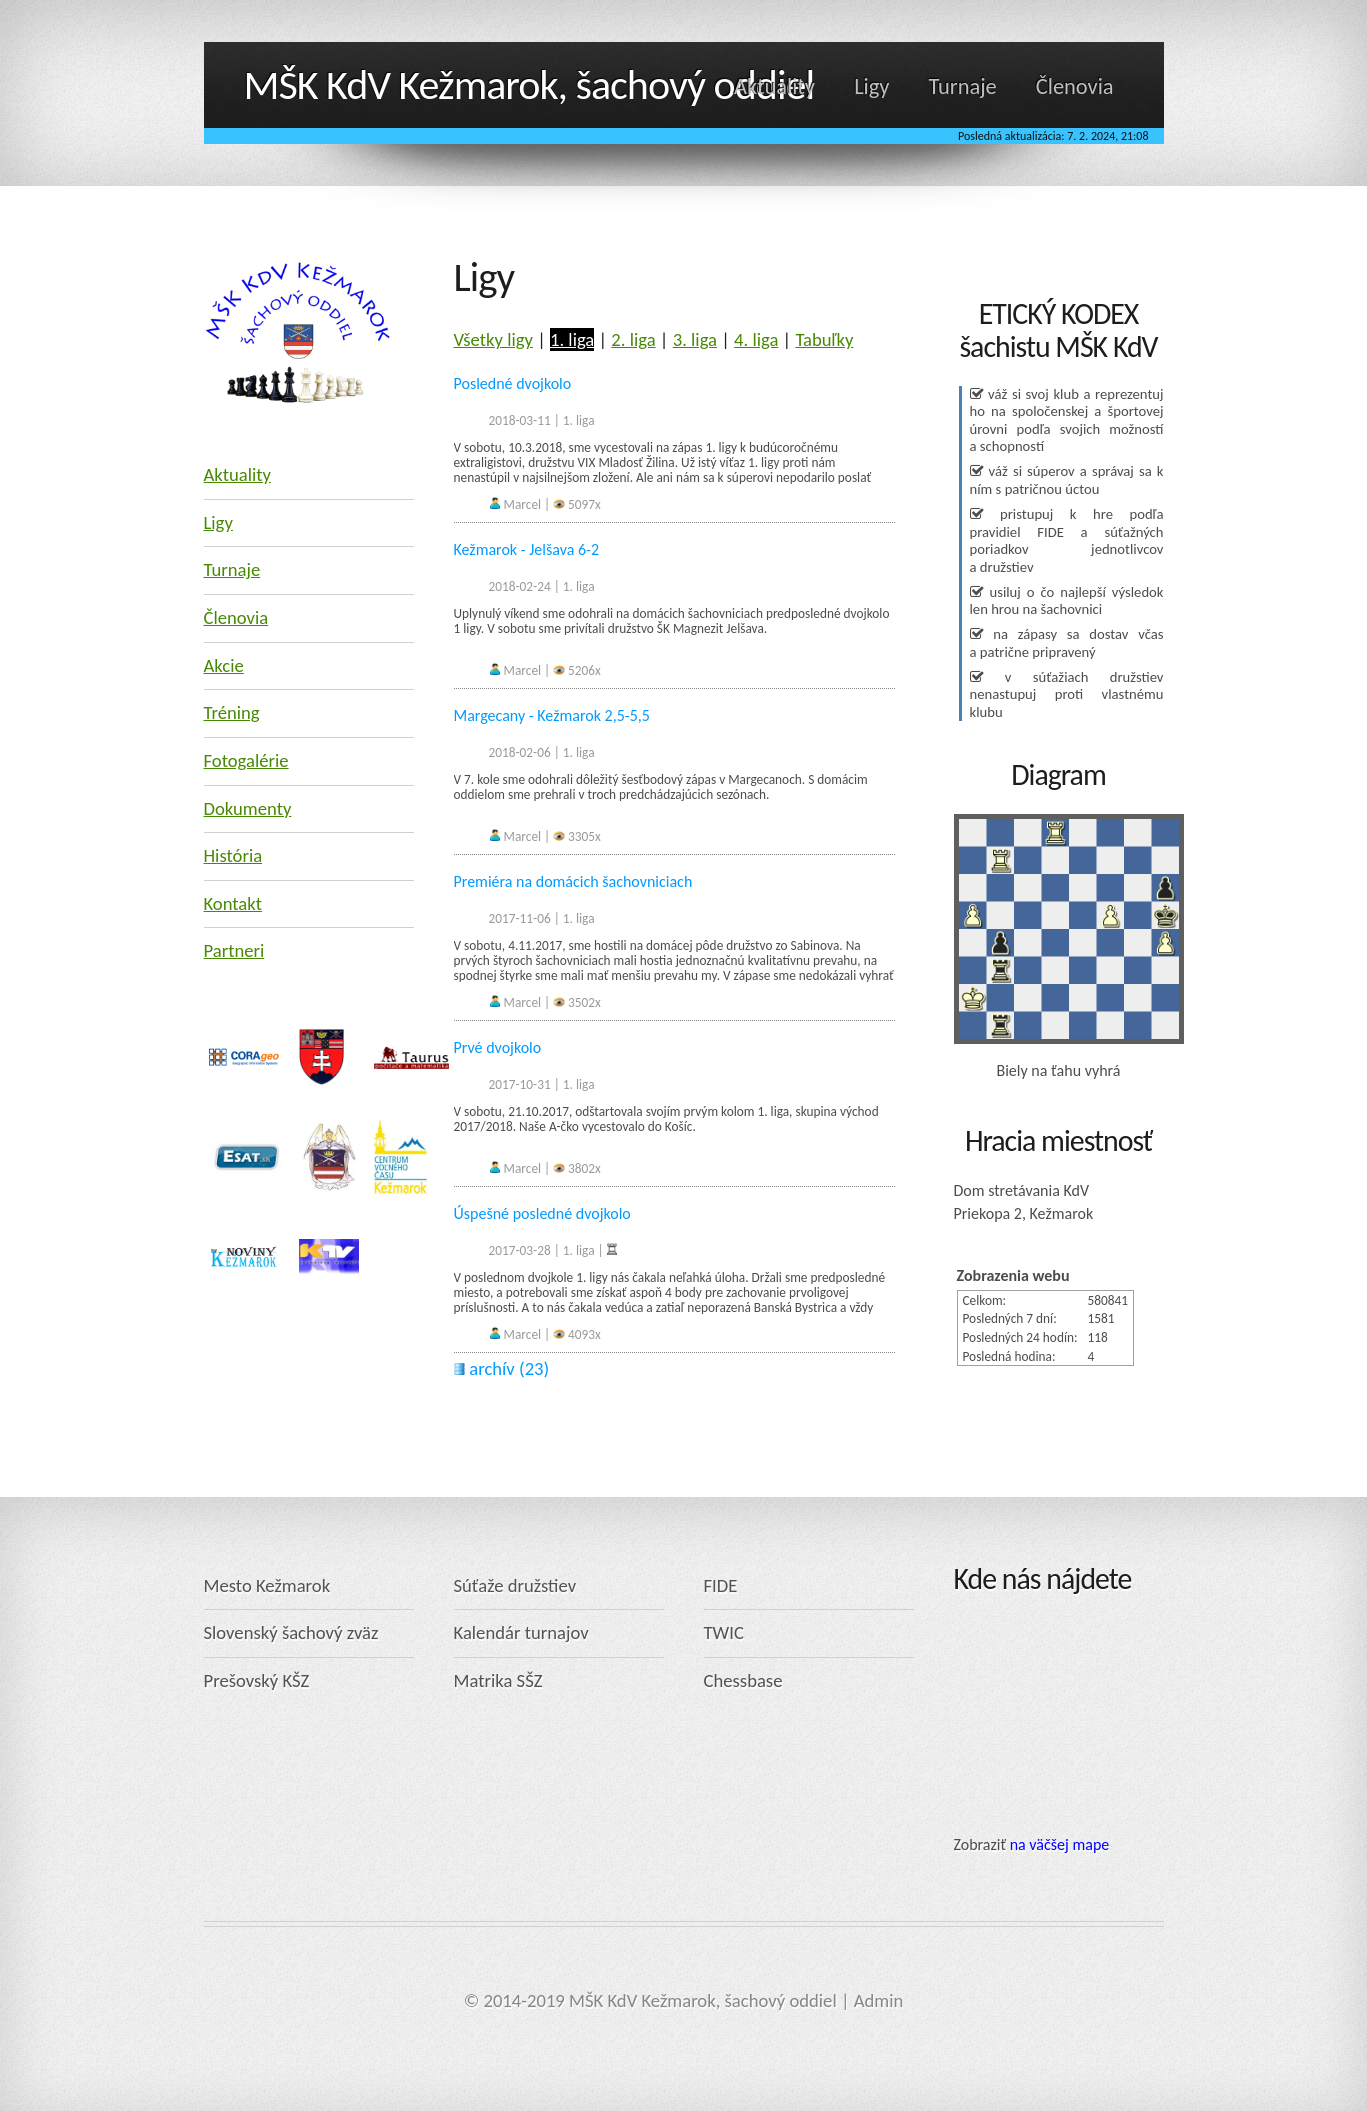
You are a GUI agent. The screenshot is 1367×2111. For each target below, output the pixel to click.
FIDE (721, 1585)
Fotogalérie (246, 760)
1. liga (572, 339)
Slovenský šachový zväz (291, 1632)
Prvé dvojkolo (498, 1047)
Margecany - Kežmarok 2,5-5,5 (552, 715)
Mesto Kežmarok (267, 1585)
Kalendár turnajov (521, 1632)
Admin (879, 2000)
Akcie (224, 665)
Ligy (871, 86)
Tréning (232, 712)
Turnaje (963, 86)
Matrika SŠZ (498, 1680)
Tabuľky (824, 339)
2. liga (633, 339)
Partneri (234, 950)
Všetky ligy (493, 339)
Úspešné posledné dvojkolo (542, 1213)
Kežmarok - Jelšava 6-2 (527, 549)
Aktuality (774, 86)
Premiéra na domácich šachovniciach (573, 881)
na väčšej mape (1060, 1844)
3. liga (695, 339)
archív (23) (502, 1368)
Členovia (1075, 86)
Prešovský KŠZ (257, 1680)
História (233, 855)
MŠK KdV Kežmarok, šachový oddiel (529, 84)
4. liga (756, 339)
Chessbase (743, 1680)
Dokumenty (248, 808)
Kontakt (233, 903)
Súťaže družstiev (515, 1585)
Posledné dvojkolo (513, 383)
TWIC (724, 1632)
